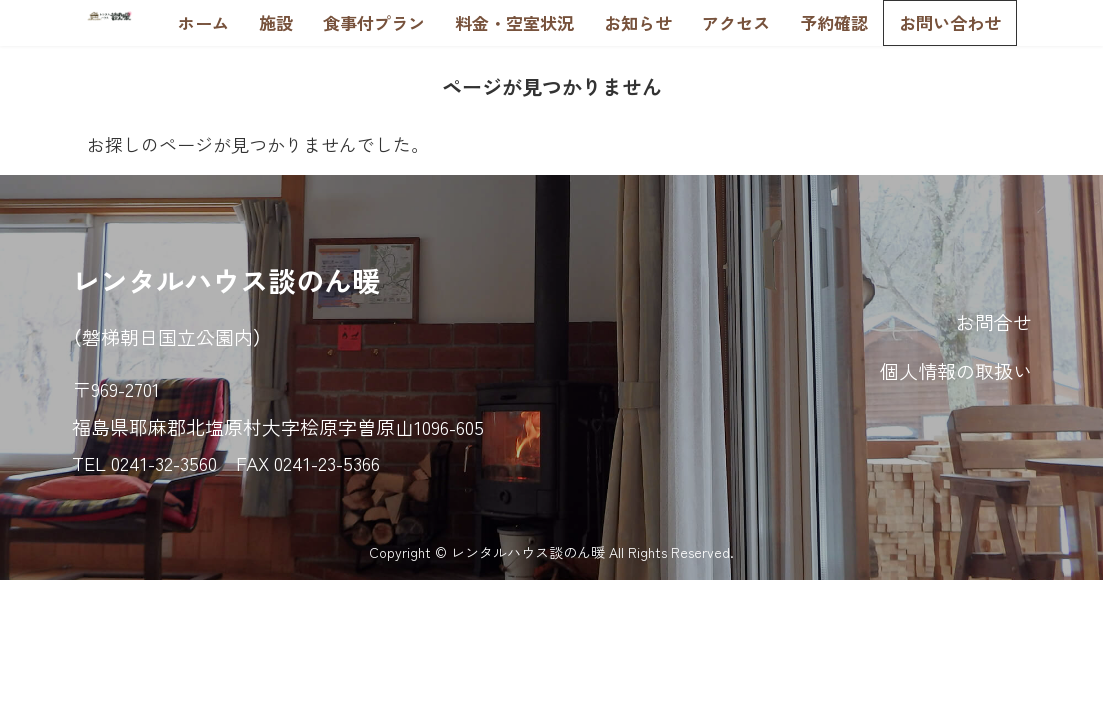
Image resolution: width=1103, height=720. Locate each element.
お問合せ (994, 321)
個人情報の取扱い (956, 370)
